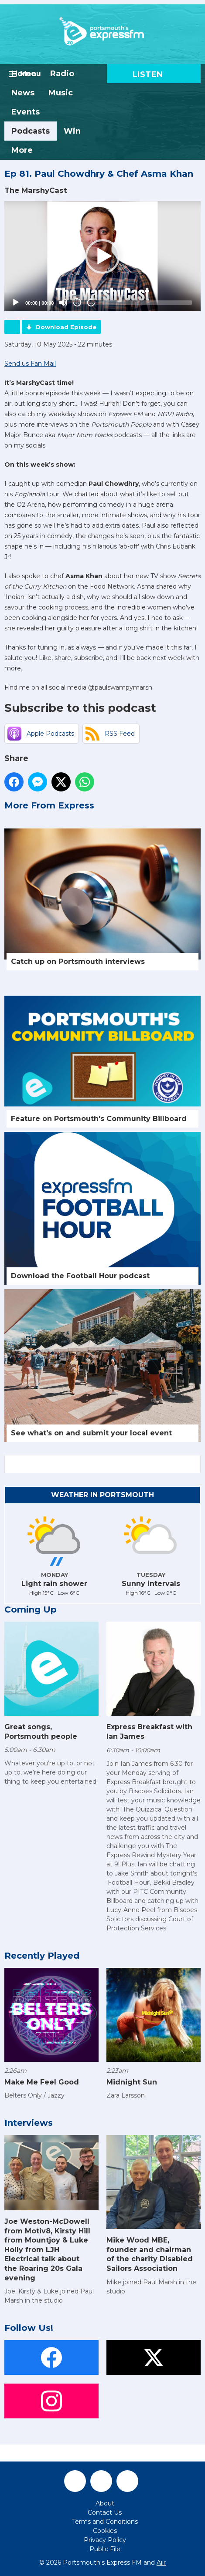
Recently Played (41, 1955)
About (105, 2503)
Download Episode (66, 326)
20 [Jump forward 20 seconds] (91, 303)
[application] (102, 256)
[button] (102, 256)
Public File (104, 2549)
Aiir (161, 2562)
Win (72, 131)
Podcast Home (12, 327)
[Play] (15, 302)
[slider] (147, 302)
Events (25, 112)
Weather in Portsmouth (102, 1495)
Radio (62, 73)
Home (23, 73)
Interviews (28, 2123)
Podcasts (30, 131)
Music (60, 93)
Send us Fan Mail (30, 363)
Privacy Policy (105, 2540)
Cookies (105, 2531)
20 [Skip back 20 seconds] (77, 303)
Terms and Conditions (105, 2521)
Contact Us (105, 2512)
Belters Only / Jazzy (34, 2095)
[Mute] (63, 302)
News (22, 93)
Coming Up (30, 1609)
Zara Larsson (125, 2095)
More (22, 150)
